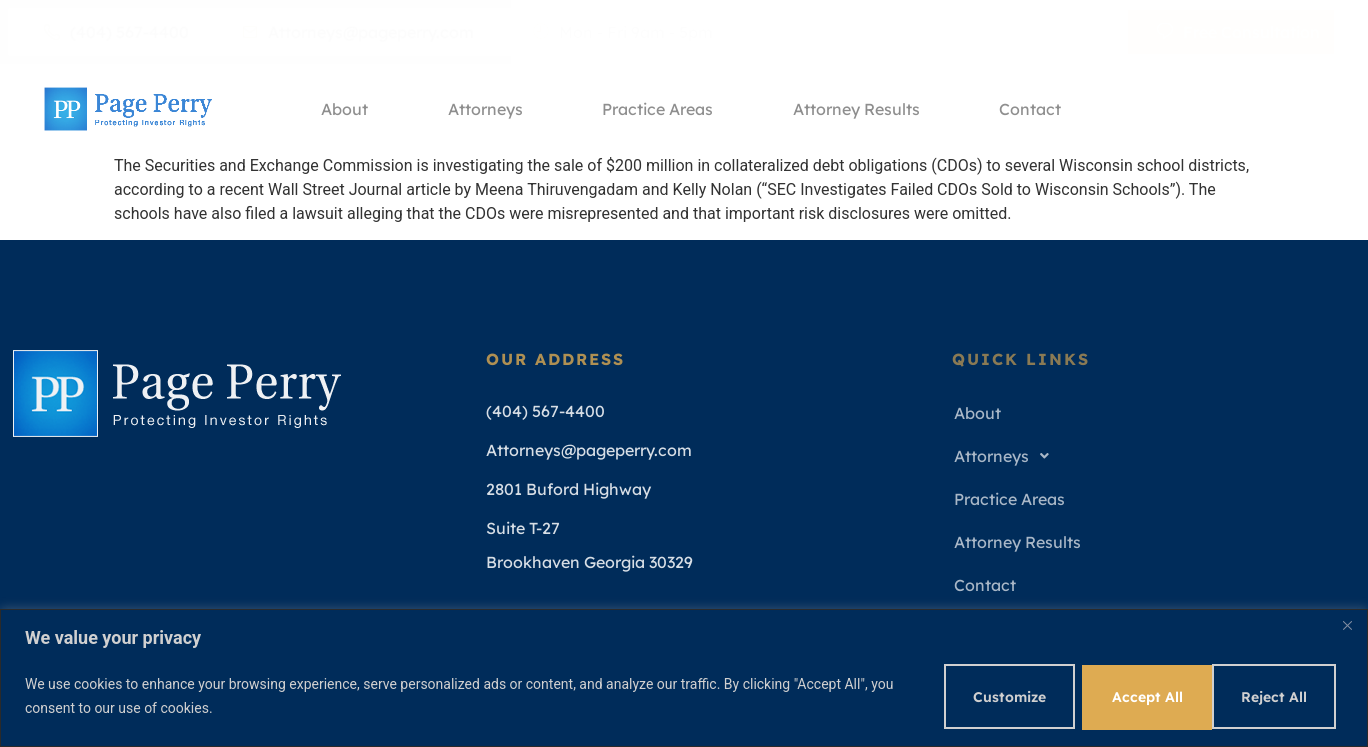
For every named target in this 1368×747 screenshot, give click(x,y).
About (344, 109)
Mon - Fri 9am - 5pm (623, 32)
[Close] (1347, 625)
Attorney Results (857, 109)
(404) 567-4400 (116, 32)
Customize (993, 696)
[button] (1148, 456)
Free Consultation (1238, 32)
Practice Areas (658, 109)
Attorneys (485, 109)
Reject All (1135, 696)
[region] (684, 677)
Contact (1032, 109)
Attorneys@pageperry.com (358, 32)
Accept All (1275, 696)
